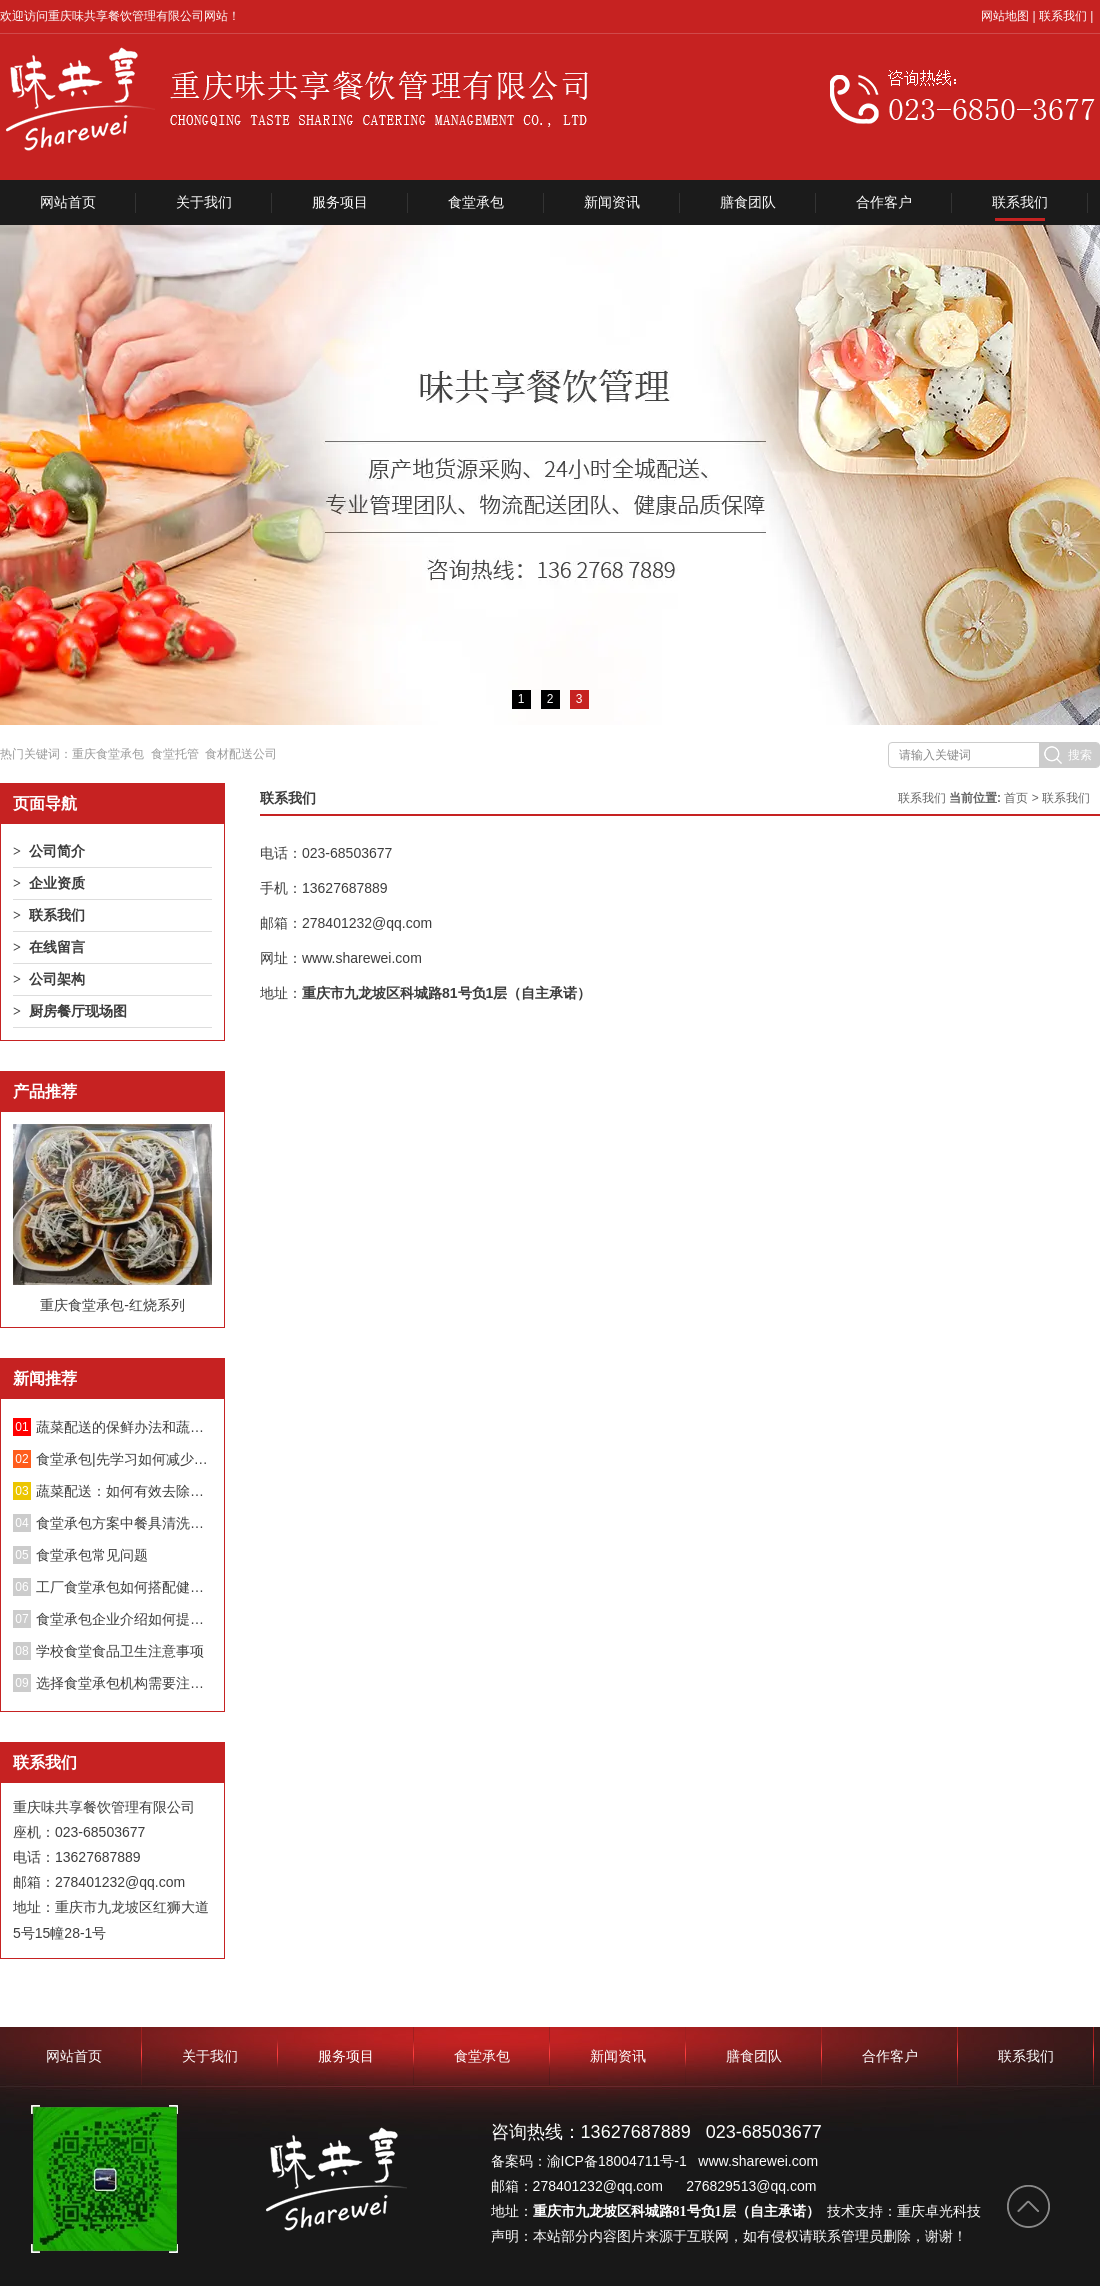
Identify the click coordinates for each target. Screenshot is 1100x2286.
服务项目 (340, 202)
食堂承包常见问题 (92, 1555)
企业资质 (57, 883)
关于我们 (204, 202)
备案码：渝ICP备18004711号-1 (591, 2161)
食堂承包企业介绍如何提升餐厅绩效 (124, 1619)
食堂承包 (476, 202)
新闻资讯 (612, 202)
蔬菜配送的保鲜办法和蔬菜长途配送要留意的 (124, 1427)
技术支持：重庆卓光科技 (904, 2211)
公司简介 (57, 851)
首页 (1016, 798)
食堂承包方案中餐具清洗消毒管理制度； (124, 1523)
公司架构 (57, 979)
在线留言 (57, 947)
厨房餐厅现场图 (78, 1011)
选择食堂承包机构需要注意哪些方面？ (124, 1683)
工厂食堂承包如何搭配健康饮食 (124, 1587)
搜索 (1080, 755)
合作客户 (884, 202)
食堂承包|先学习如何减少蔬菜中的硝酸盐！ (124, 1459)
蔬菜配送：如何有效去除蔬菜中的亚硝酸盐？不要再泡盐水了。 (124, 1491)
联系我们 (1063, 16)
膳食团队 (748, 202)
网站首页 (68, 202)
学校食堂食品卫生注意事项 (120, 1651)
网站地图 (1005, 16)
